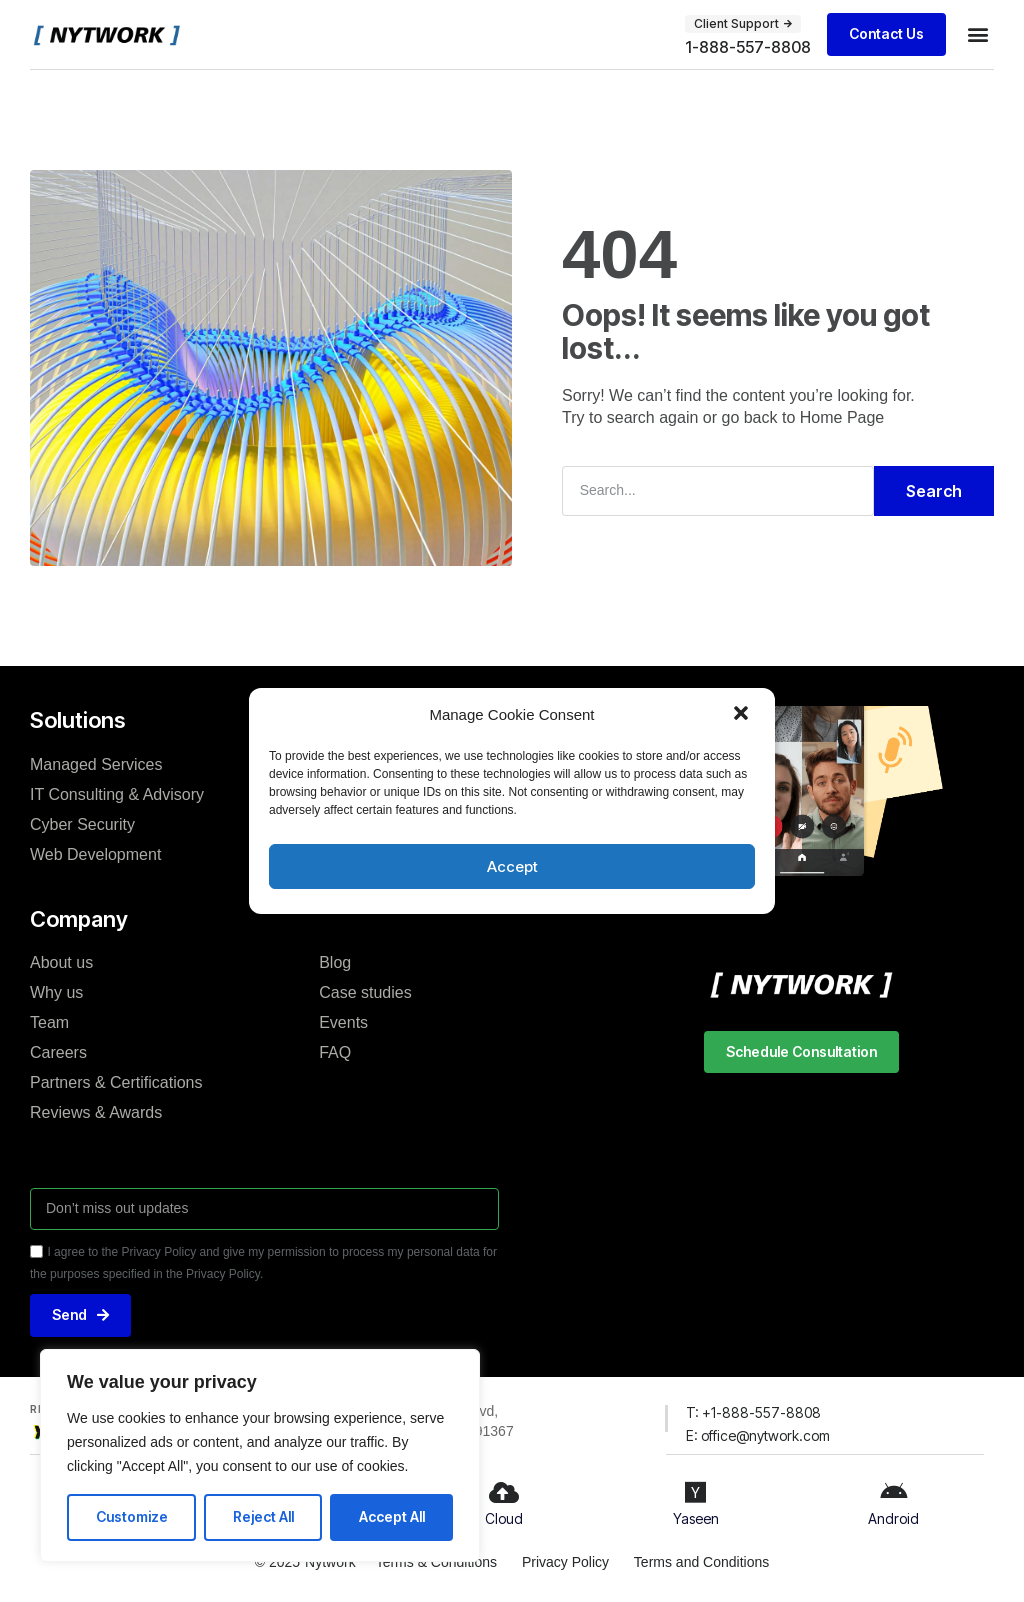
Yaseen (696, 1518)
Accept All (392, 1516)
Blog (335, 962)
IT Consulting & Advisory (117, 793)
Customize (132, 1516)
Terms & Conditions (435, 1562)
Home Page (842, 417)
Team (49, 1022)
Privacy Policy (565, 1562)
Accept (512, 866)
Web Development (95, 853)
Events (343, 1022)
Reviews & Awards (96, 1112)
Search (934, 491)
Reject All (263, 1516)
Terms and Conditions (701, 1562)
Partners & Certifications (116, 1082)
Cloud (504, 1518)
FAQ (335, 1052)
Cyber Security (82, 823)
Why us (56, 992)
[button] (743, 715)
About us (61, 962)
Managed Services (96, 763)
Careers (58, 1052)
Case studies (365, 992)
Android (893, 1518)
